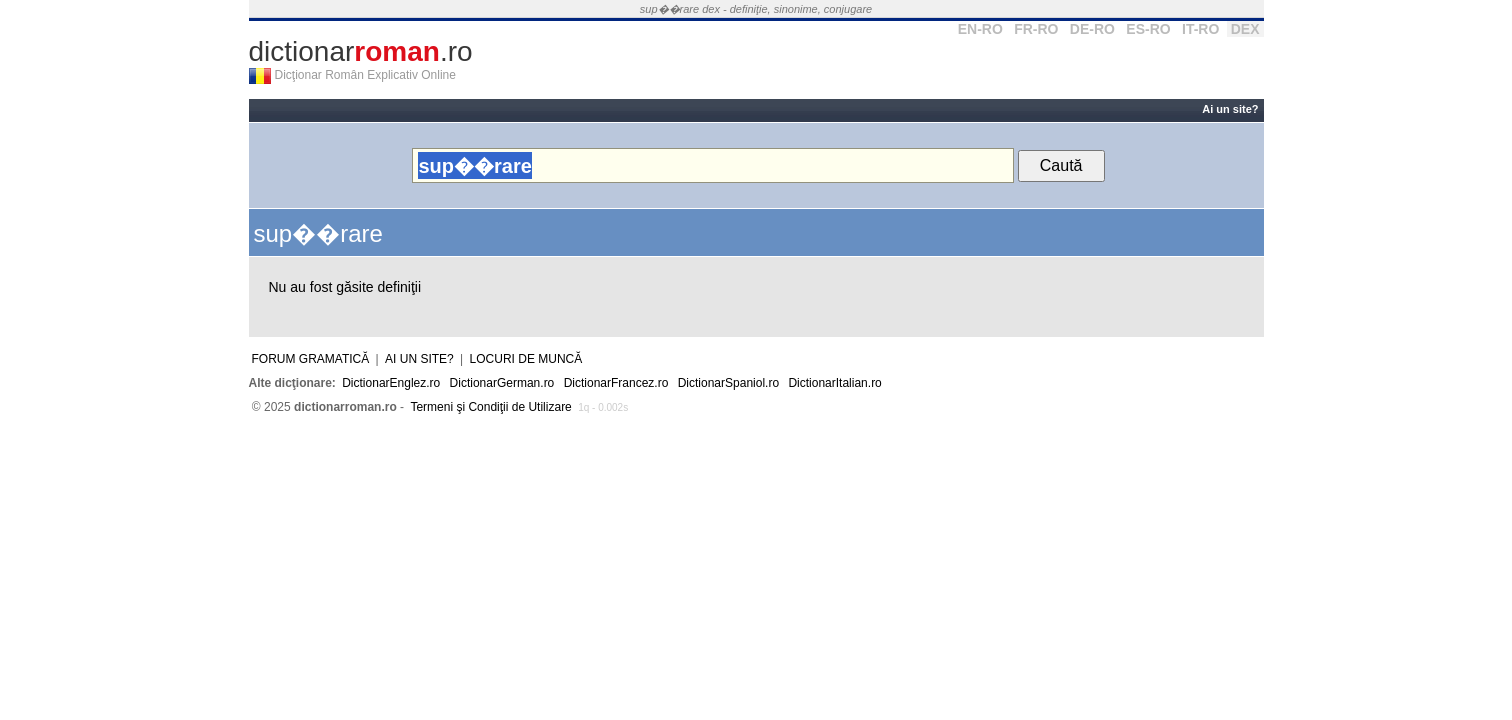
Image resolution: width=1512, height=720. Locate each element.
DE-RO (1092, 29)
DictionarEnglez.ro (391, 383)
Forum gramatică (311, 359)
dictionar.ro (361, 51)
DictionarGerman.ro (502, 383)
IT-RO (1200, 29)
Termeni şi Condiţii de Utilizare (490, 407)
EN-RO (980, 29)
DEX (1245, 29)
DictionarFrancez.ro (616, 383)
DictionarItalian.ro (834, 383)
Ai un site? (1230, 109)
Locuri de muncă (526, 359)
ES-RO (1148, 29)
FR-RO (1036, 29)
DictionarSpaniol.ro (728, 383)
